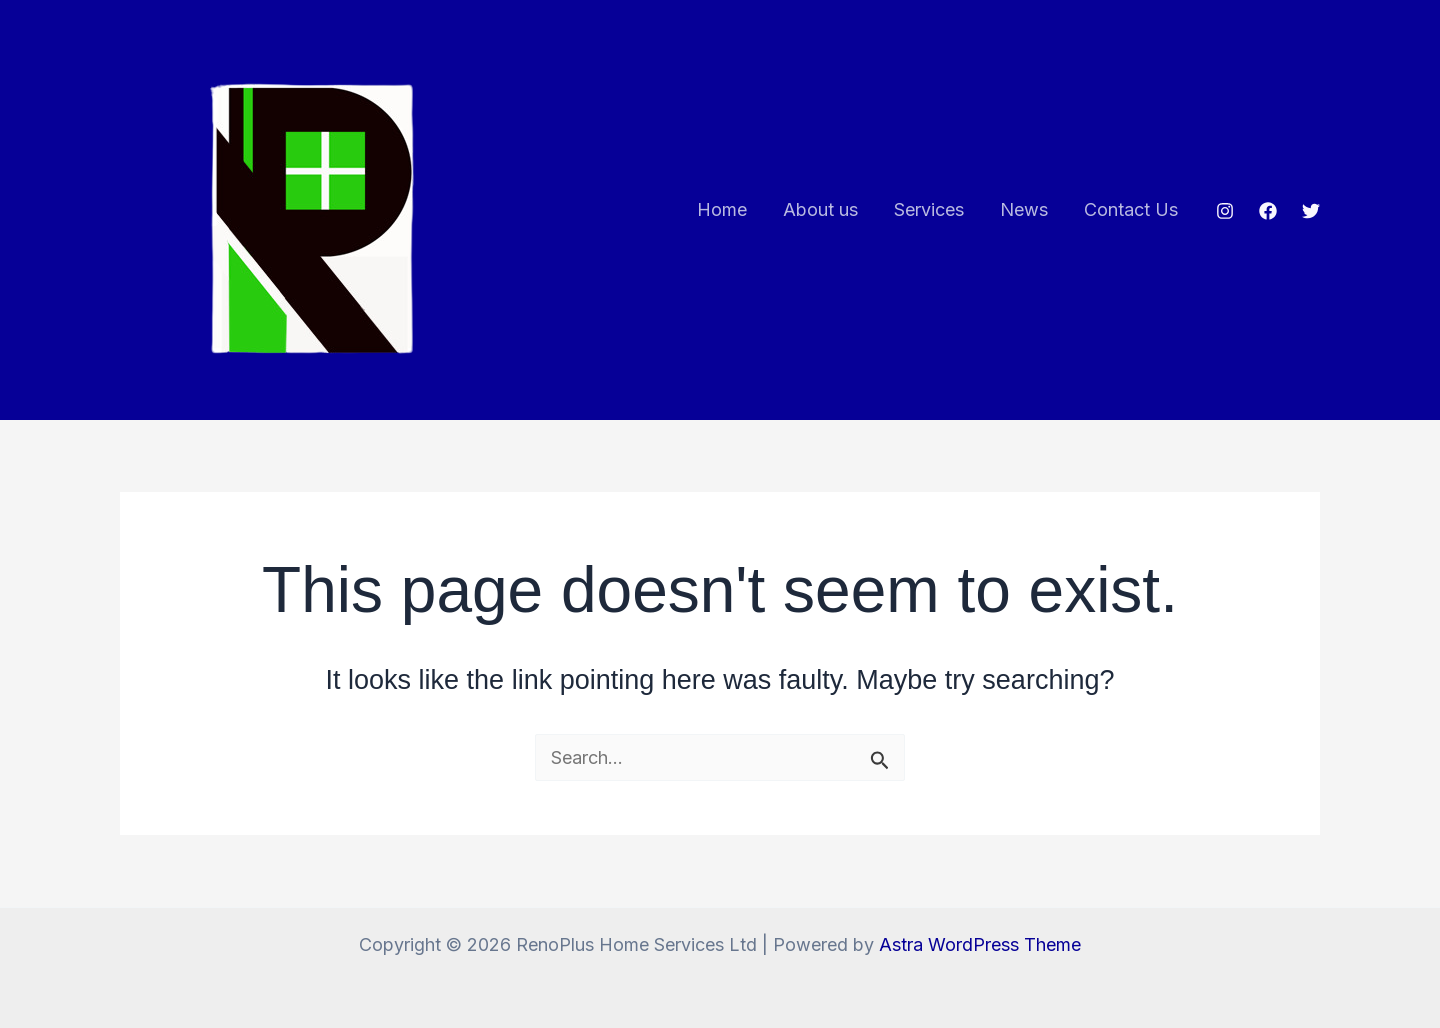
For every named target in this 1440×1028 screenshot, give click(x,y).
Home (722, 209)
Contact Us (1131, 209)
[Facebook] (1268, 211)
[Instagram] (1225, 211)
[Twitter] (1311, 211)
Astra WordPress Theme (980, 944)
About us (820, 209)
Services (929, 209)
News (1024, 209)
